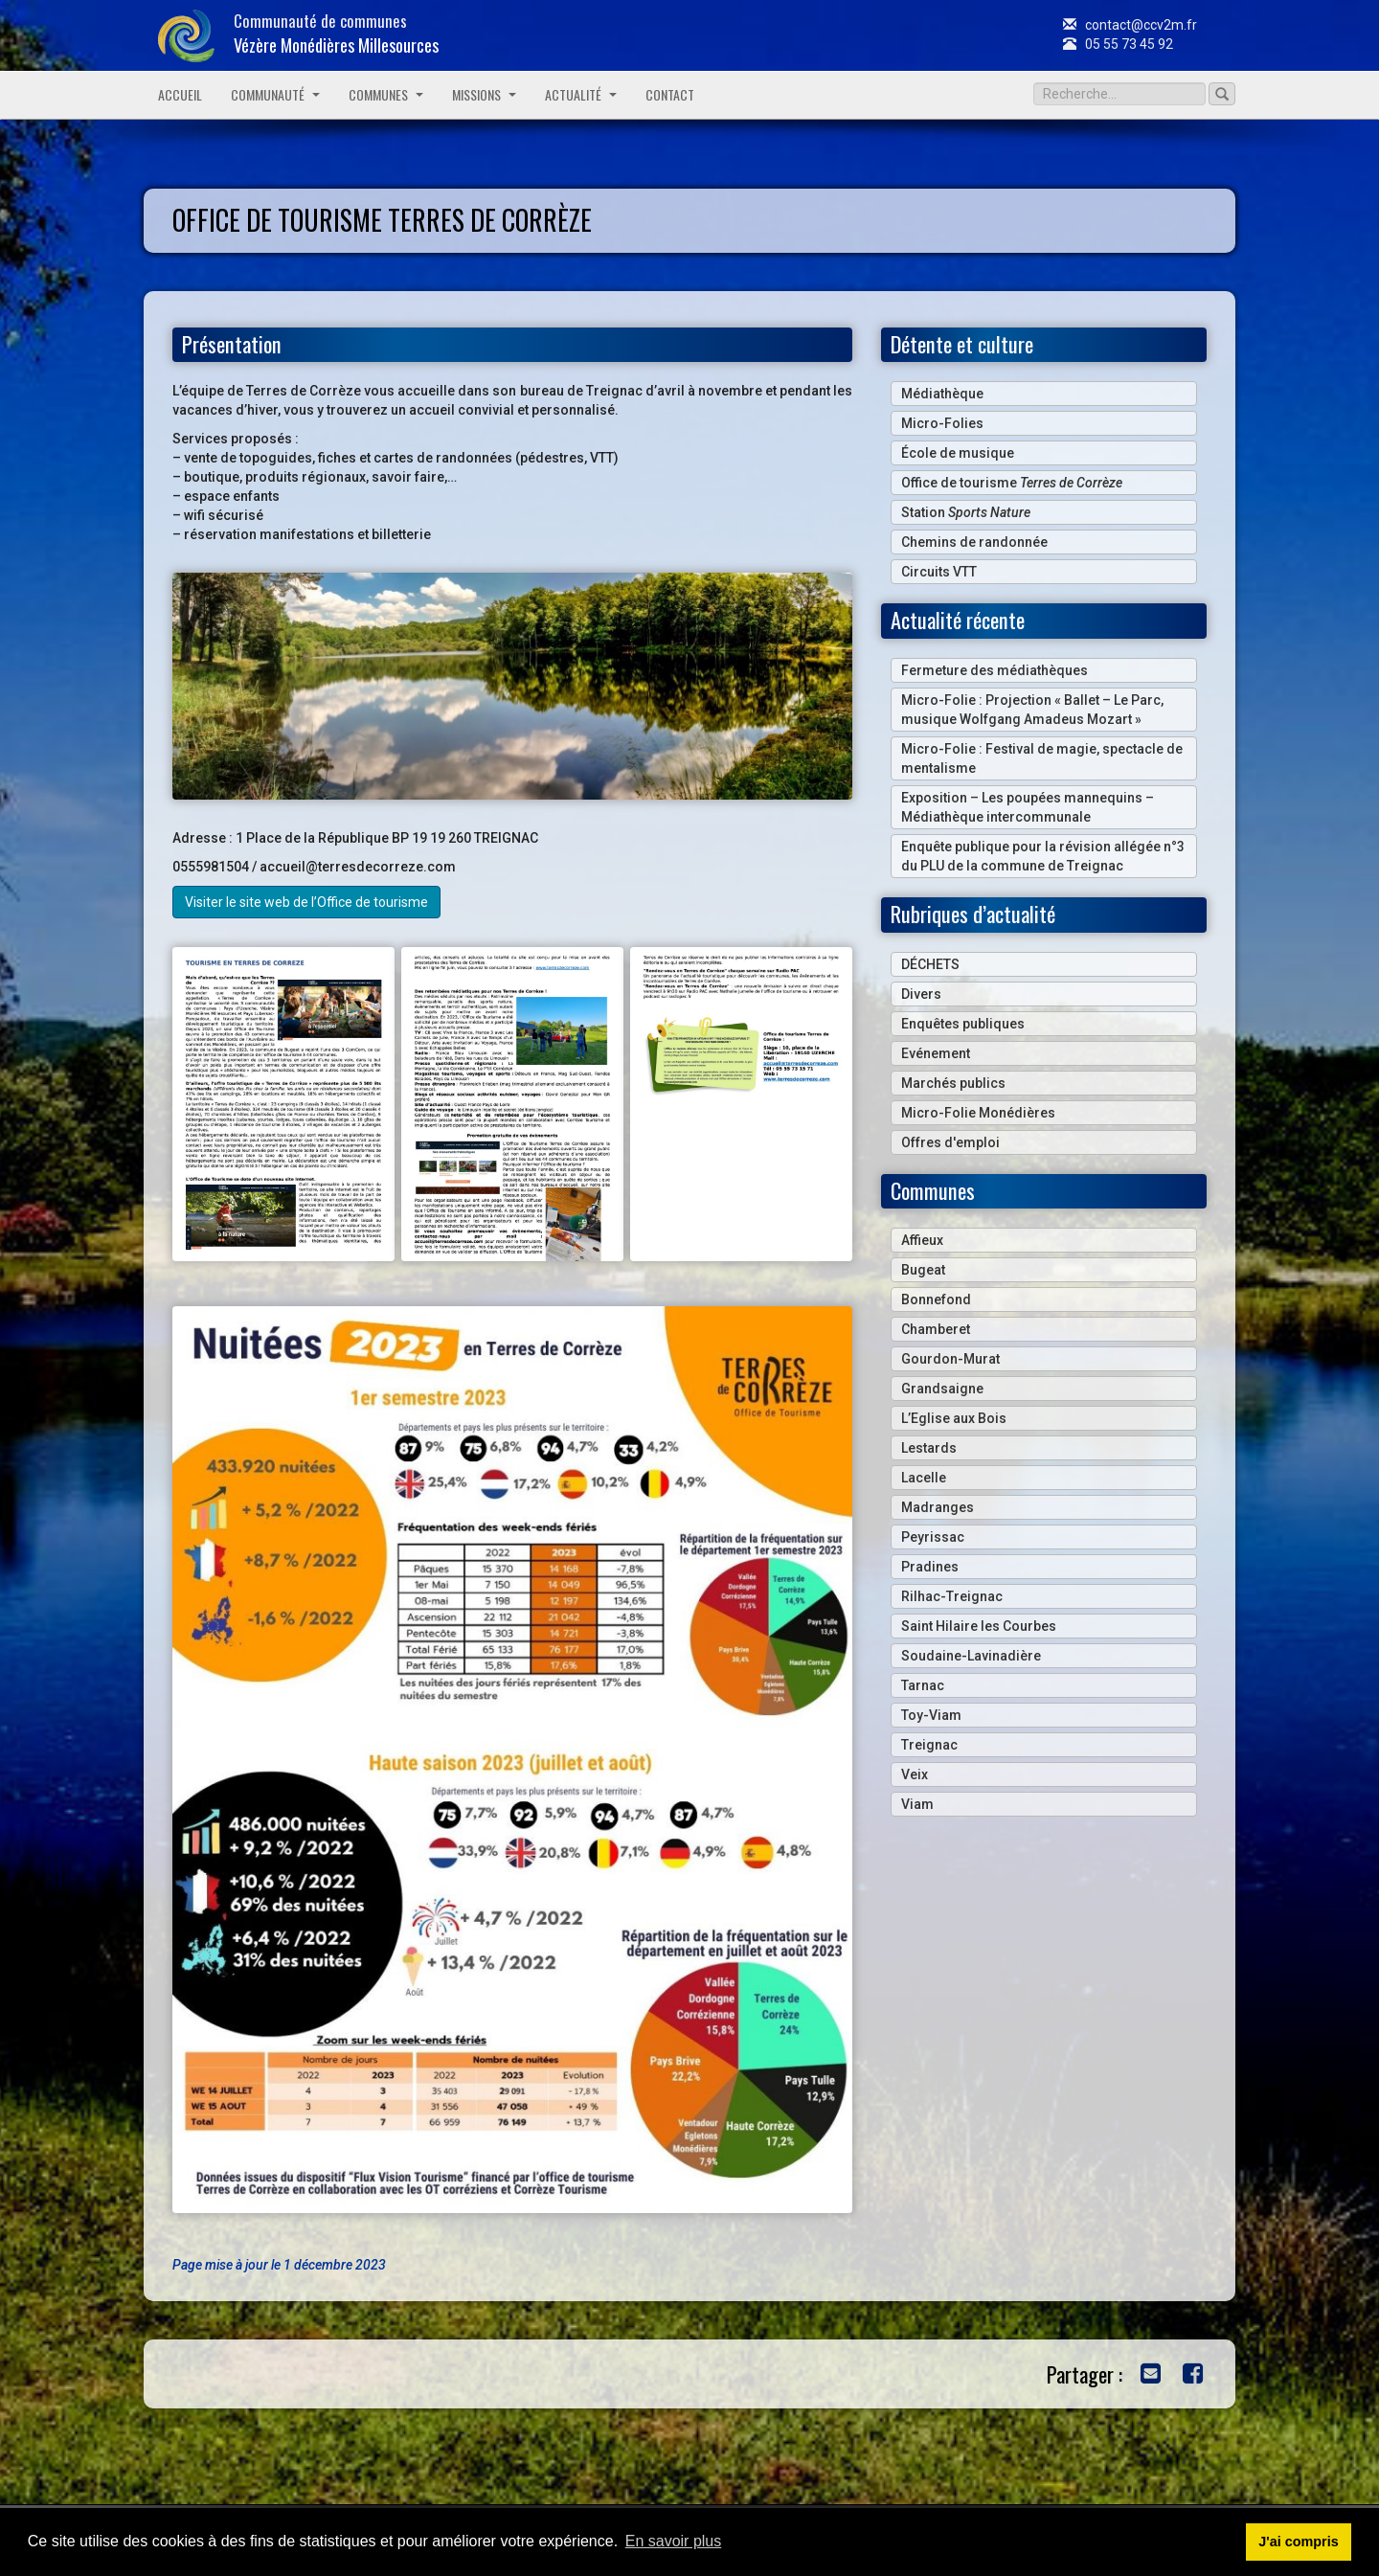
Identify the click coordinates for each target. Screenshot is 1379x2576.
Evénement (935, 1053)
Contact (669, 94)
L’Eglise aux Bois (953, 1418)
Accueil (180, 94)
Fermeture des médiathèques (994, 670)
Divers (921, 994)
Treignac (929, 1744)
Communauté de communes (336, 33)
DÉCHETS (930, 964)
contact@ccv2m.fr (1130, 25)
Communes (386, 94)
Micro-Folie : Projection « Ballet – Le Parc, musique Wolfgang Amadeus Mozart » (1032, 709)
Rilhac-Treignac (952, 1596)
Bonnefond (936, 1299)
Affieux (922, 1240)
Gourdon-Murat (950, 1359)
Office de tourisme (1011, 482)
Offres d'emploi (950, 1142)
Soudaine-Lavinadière (971, 1655)
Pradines (930, 1566)
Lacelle (923, 1477)
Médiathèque (942, 393)
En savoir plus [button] (673, 2541)
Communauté (275, 94)
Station (965, 512)
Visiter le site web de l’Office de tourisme (306, 902)
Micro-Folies (942, 423)
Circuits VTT (939, 571)
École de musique (957, 453)
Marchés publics (953, 1083)
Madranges (937, 1507)
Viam (917, 1804)
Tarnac (922, 1685)
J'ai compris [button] (1298, 2541)
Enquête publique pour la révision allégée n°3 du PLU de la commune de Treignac (1043, 856)
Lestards (929, 1448)
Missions (484, 94)
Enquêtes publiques (963, 1023)
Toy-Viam (931, 1715)
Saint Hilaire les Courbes (978, 1626)
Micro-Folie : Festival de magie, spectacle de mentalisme (1042, 758)
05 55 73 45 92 (1118, 44)
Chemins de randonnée (974, 542)
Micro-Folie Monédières (978, 1112)
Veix (914, 1774)
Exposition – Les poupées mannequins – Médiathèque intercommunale (1027, 807)
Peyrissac (932, 1537)
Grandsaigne (942, 1388)
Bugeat (923, 1269)
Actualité (581, 94)
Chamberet (935, 1329)
